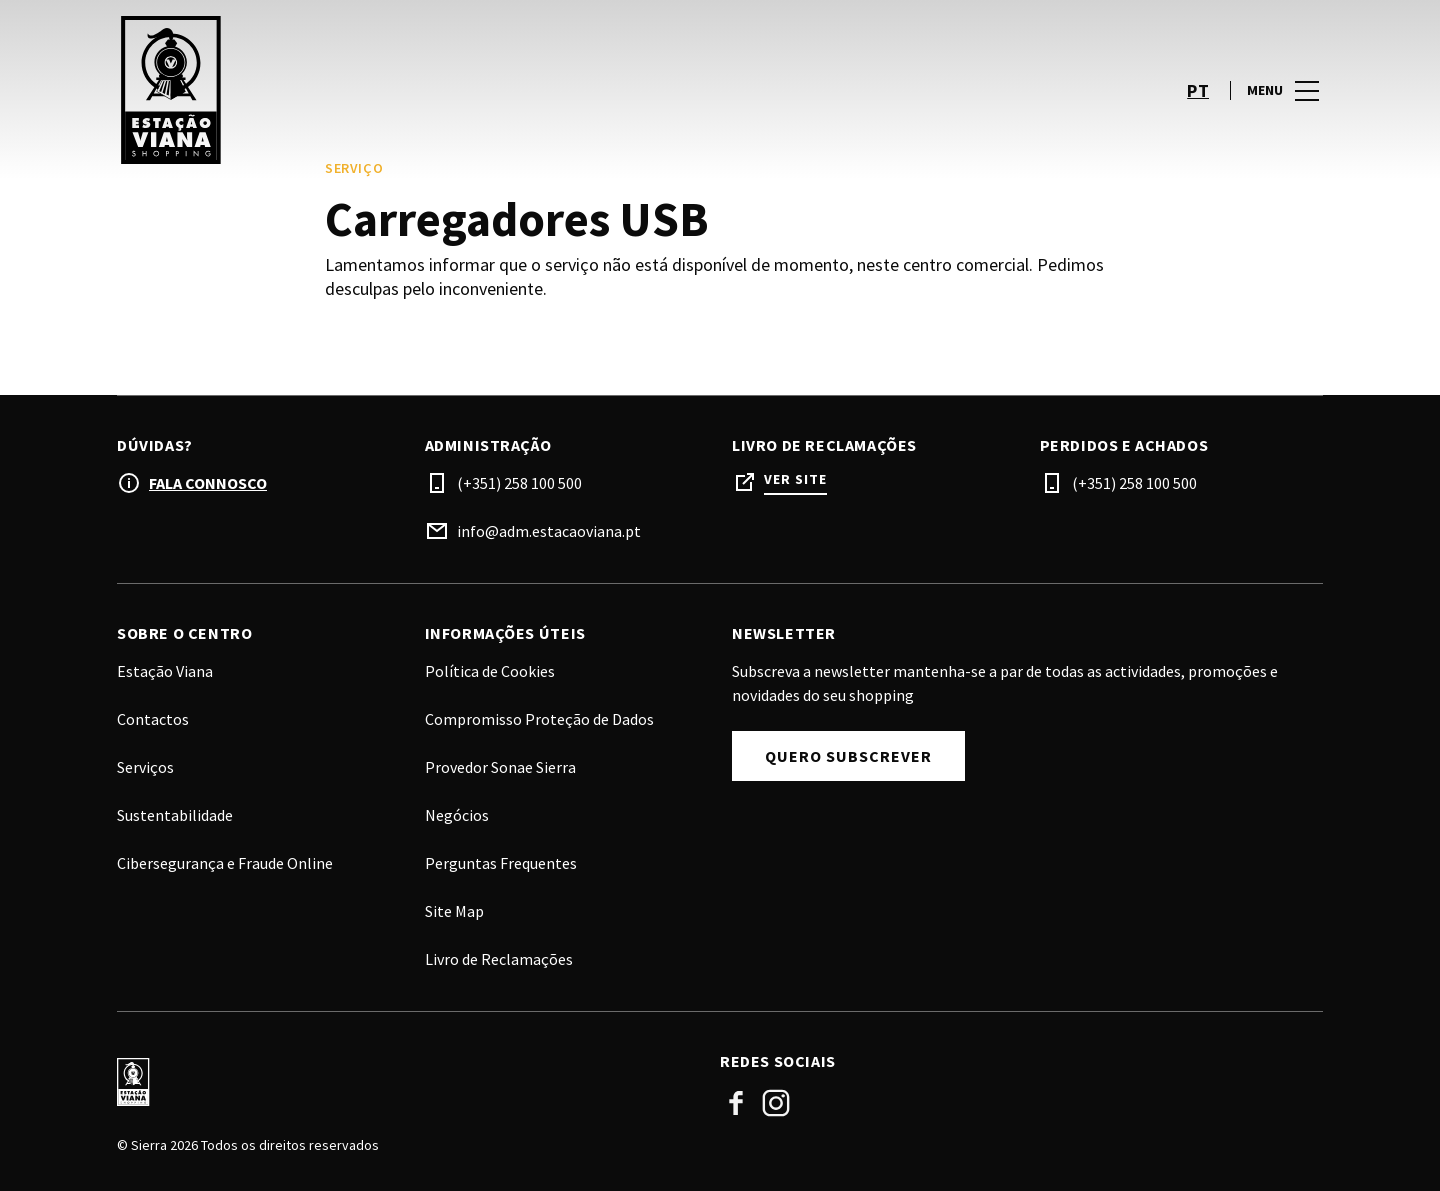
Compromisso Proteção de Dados (539, 719)
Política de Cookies (490, 671)
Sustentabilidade (175, 815)
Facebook (736, 1103)
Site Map (454, 911)
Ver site (795, 479)
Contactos (153, 719)
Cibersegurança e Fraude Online (225, 863)
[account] (1146, 90)
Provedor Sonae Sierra (500, 767)
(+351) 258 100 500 (519, 483)
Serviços (145, 767)
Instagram (776, 1103)
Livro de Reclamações (499, 959)
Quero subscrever (848, 756)
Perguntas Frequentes (501, 863)
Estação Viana (165, 671)
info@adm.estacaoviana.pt (549, 531)
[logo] (420, 90)
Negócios (457, 815)
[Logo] (406, 1082)
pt (1198, 90)
